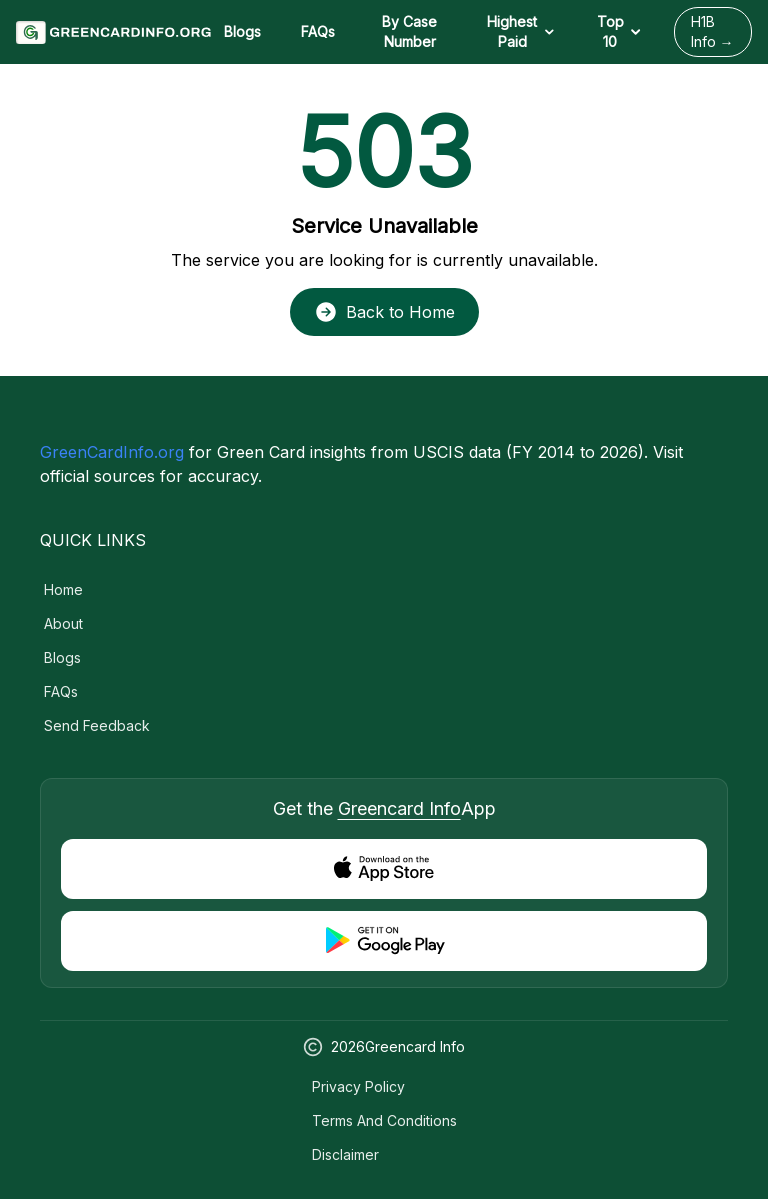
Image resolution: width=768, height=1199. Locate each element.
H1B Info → (712, 31)
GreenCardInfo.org (112, 452)
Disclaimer (345, 1154)
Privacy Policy (358, 1086)
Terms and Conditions (384, 1120)
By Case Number (409, 31)
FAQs (318, 31)
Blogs (242, 31)
